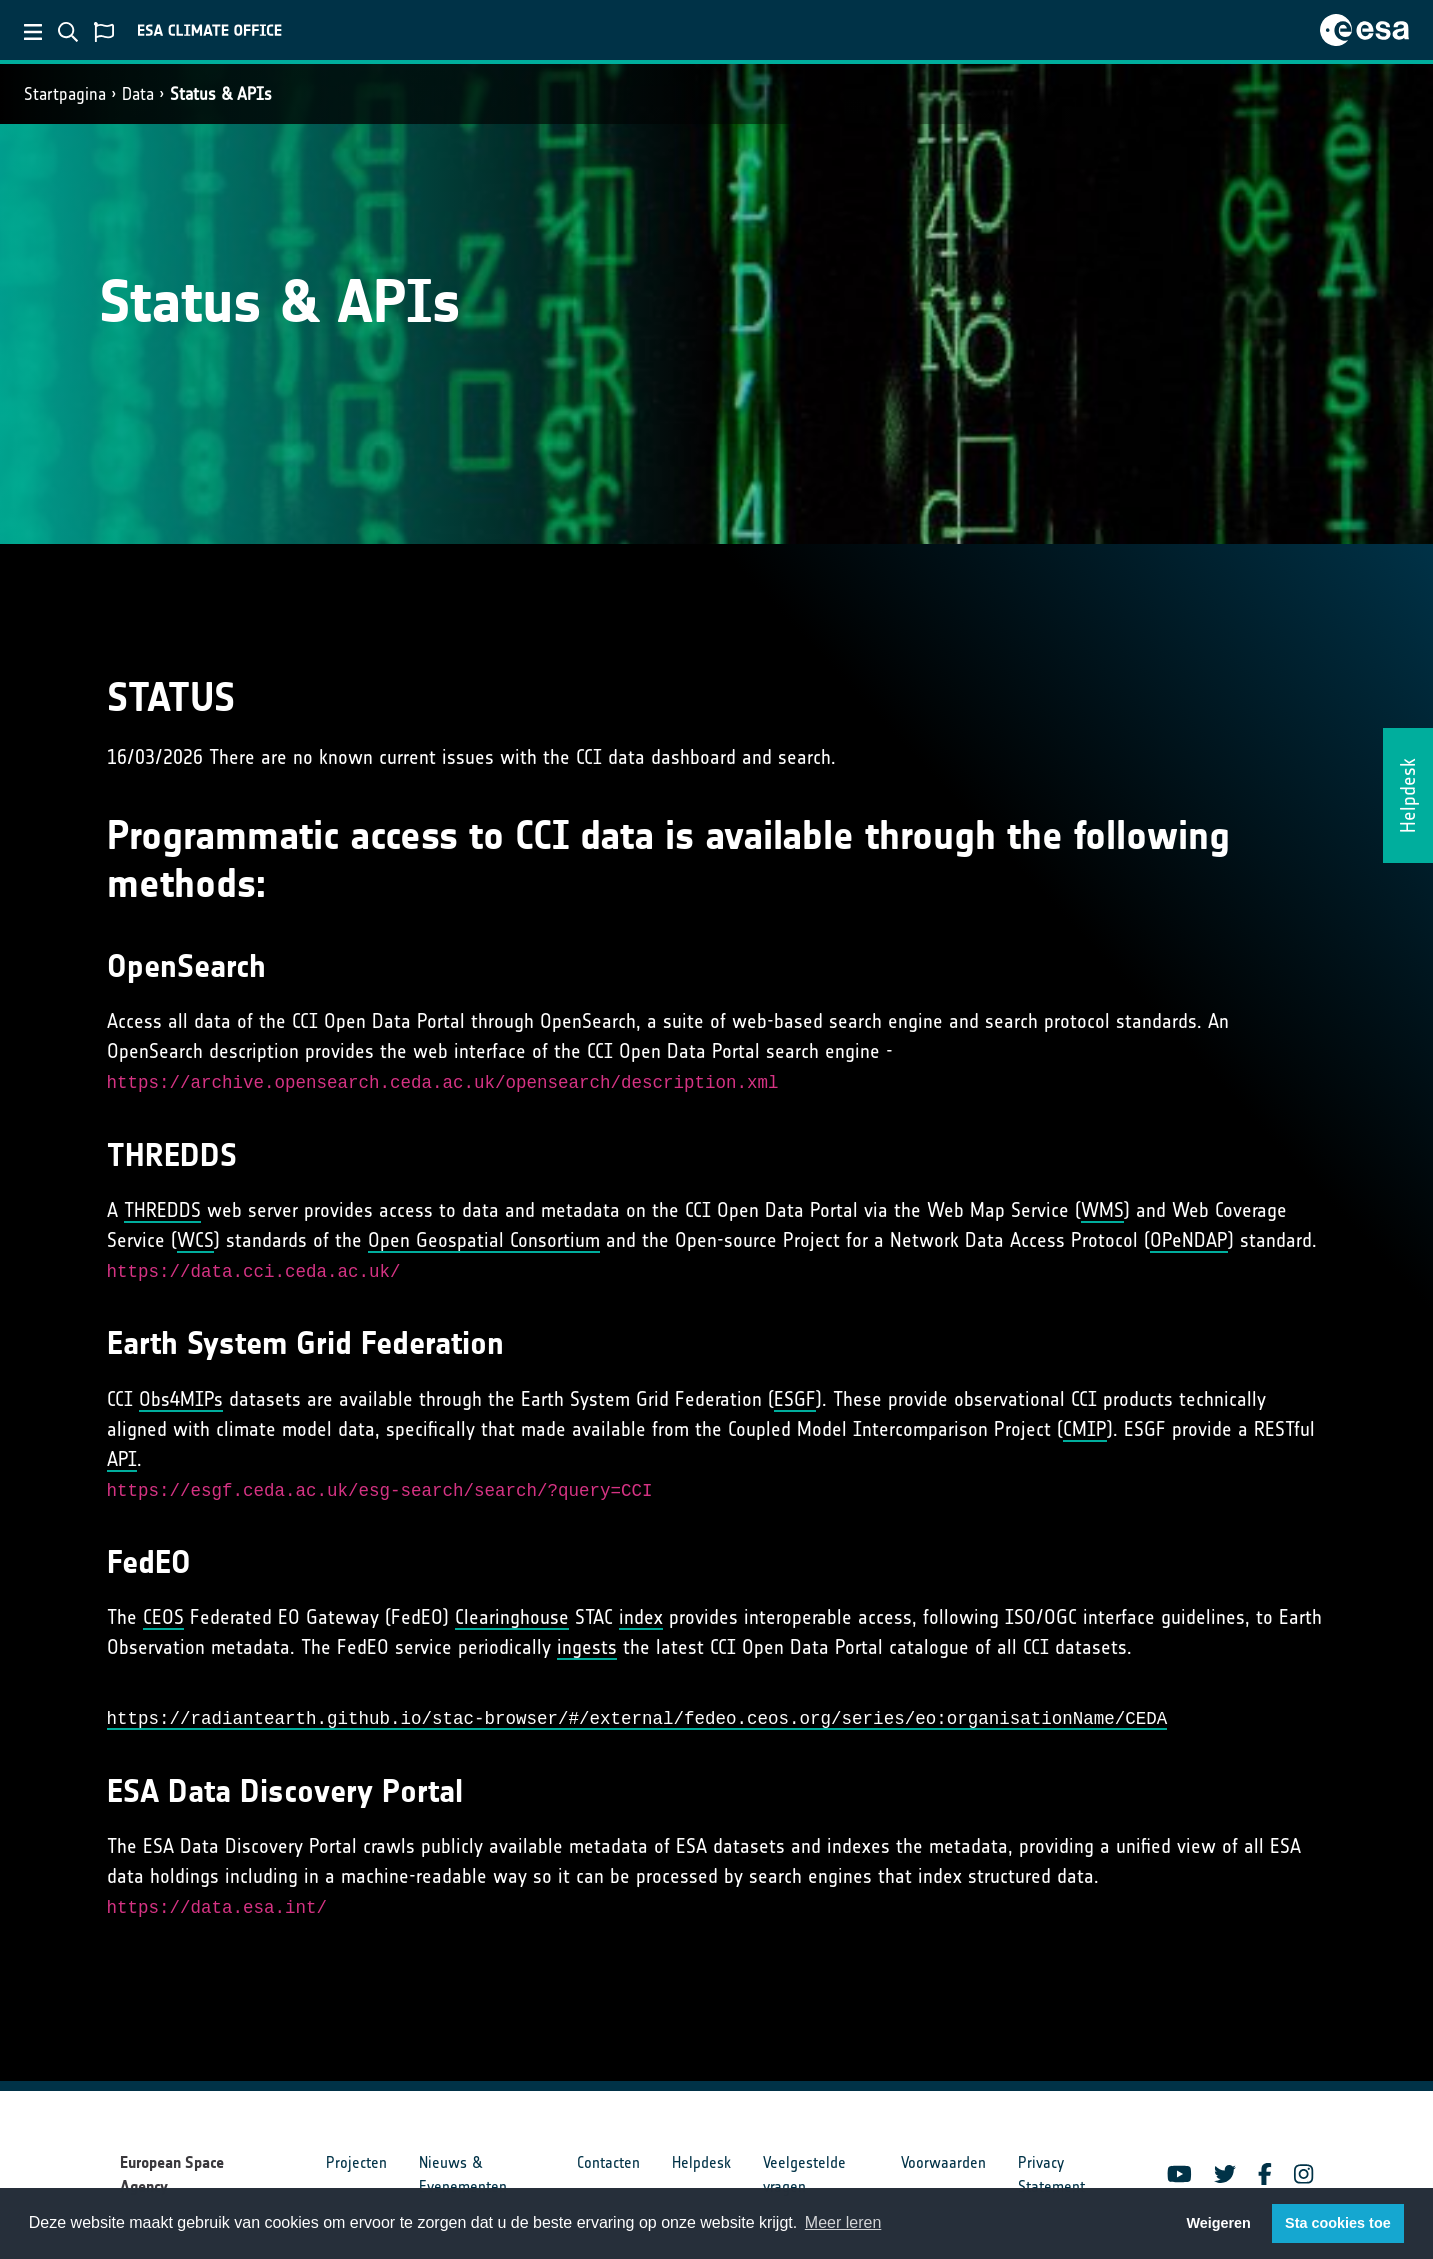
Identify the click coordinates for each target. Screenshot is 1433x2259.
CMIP (1085, 1429)
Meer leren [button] (843, 2222)
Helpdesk (701, 2162)
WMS (1102, 1210)
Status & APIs (221, 94)
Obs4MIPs (181, 1399)
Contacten (608, 2162)
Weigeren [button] (1218, 2223)
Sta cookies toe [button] (1338, 2223)
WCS (195, 1240)
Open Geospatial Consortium (484, 1240)
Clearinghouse (512, 1617)
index (641, 1617)
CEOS (163, 1617)
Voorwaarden (943, 2162)
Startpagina (65, 94)
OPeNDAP (1189, 1240)
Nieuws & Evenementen (463, 2174)
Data (138, 94)
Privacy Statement (1051, 2174)
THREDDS (162, 1210)
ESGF (795, 1399)
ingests (587, 1647)
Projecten (356, 2162)
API (122, 1459)
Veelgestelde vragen (804, 2174)
